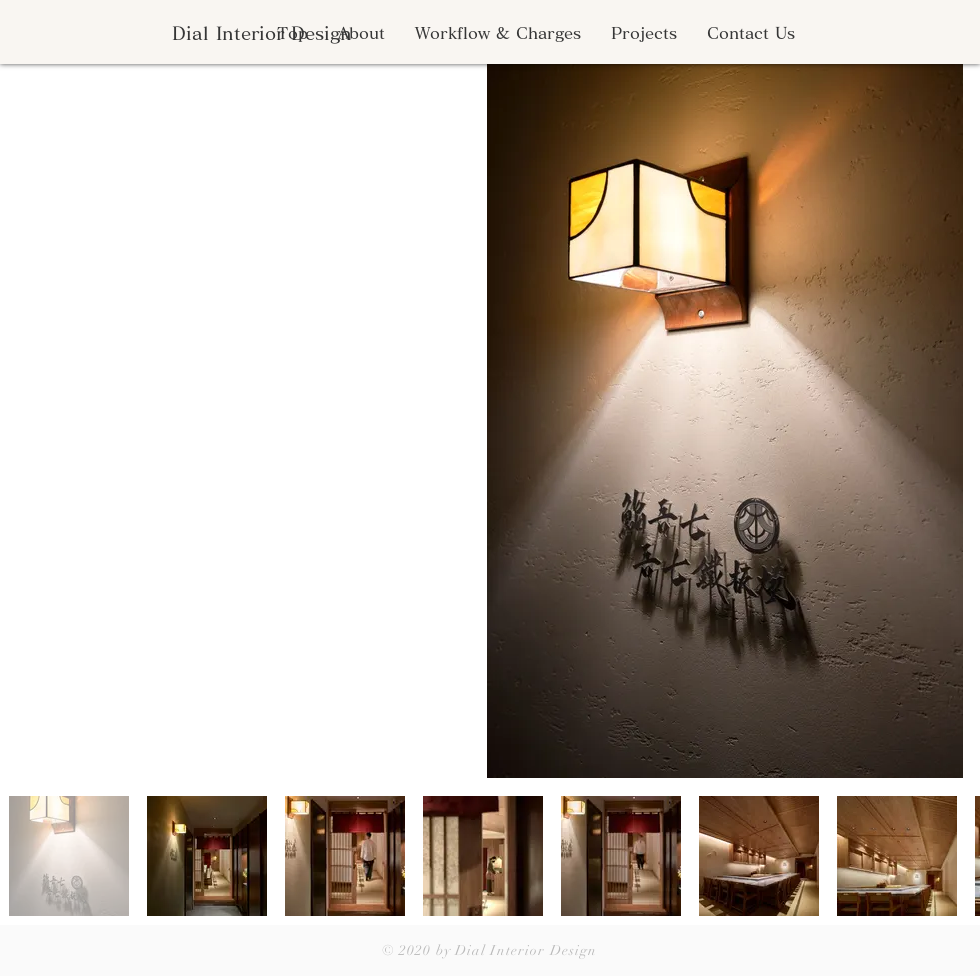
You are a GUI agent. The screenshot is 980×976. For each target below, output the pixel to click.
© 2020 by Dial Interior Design (490, 950)
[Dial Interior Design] (261, 33)
